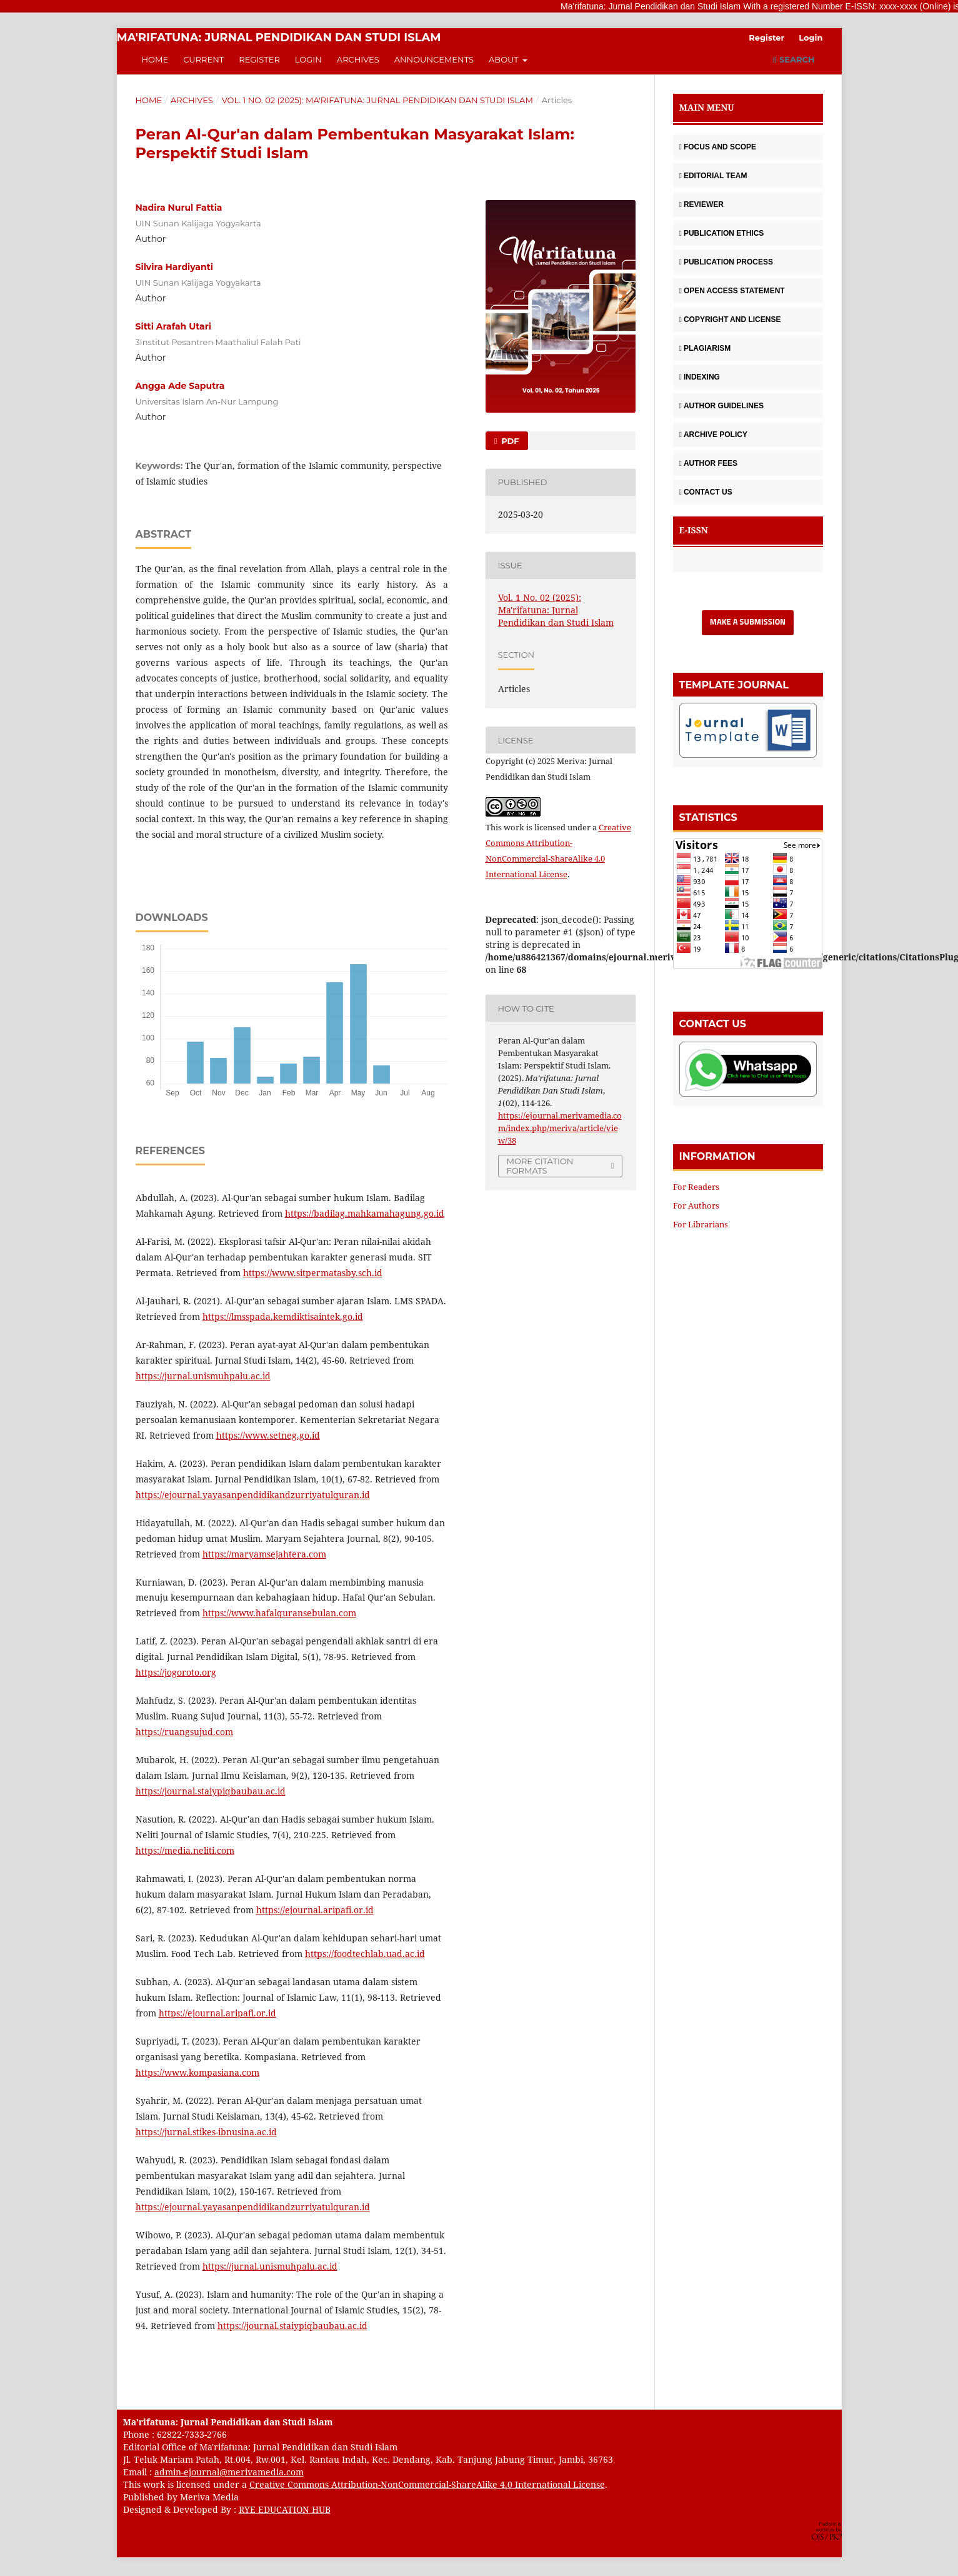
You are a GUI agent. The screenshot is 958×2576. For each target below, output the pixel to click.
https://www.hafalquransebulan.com (279, 1613)
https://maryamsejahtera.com (264, 1554)
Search (793, 59)
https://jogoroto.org (176, 1672)
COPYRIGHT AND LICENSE (730, 319)
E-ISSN (693, 530)
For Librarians (700, 1224)
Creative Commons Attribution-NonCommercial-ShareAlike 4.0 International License (427, 2484)
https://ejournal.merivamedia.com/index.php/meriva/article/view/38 (560, 1128)
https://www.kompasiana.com (197, 2072)
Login (308, 59)
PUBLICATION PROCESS (726, 262)
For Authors (696, 1205)
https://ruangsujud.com (184, 1732)
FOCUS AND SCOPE (718, 147)
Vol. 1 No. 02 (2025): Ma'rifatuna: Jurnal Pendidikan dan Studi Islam (377, 100)
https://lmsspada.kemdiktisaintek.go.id (282, 1316)
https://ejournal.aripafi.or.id (315, 1910)
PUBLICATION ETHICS (721, 233)
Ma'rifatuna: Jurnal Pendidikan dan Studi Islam (279, 37)
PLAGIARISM (705, 348)
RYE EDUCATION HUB (285, 2509)
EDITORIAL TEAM (713, 175)
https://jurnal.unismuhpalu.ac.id (203, 1376)
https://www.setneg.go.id (268, 1435)
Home (155, 59)
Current (203, 59)
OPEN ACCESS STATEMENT (732, 290)
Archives (358, 59)
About (505, 59)
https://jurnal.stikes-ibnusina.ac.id (206, 2132)
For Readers (696, 1186)
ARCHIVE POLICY (713, 434)
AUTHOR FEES (708, 463)
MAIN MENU (706, 107)
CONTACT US (705, 492)
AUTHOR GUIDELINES (721, 405)
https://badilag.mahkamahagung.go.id (364, 1213)
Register (259, 59)
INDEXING (699, 377)
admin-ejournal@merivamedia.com (229, 2472)
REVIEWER (701, 204)
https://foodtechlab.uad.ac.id (365, 1954)
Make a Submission (748, 622)
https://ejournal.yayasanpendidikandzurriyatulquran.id (253, 1495)
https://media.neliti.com (185, 1850)
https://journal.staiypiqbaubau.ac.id (211, 1791)
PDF (509, 441)
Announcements (434, 59)
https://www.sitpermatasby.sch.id (312, 1273)
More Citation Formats (540, 1165)
